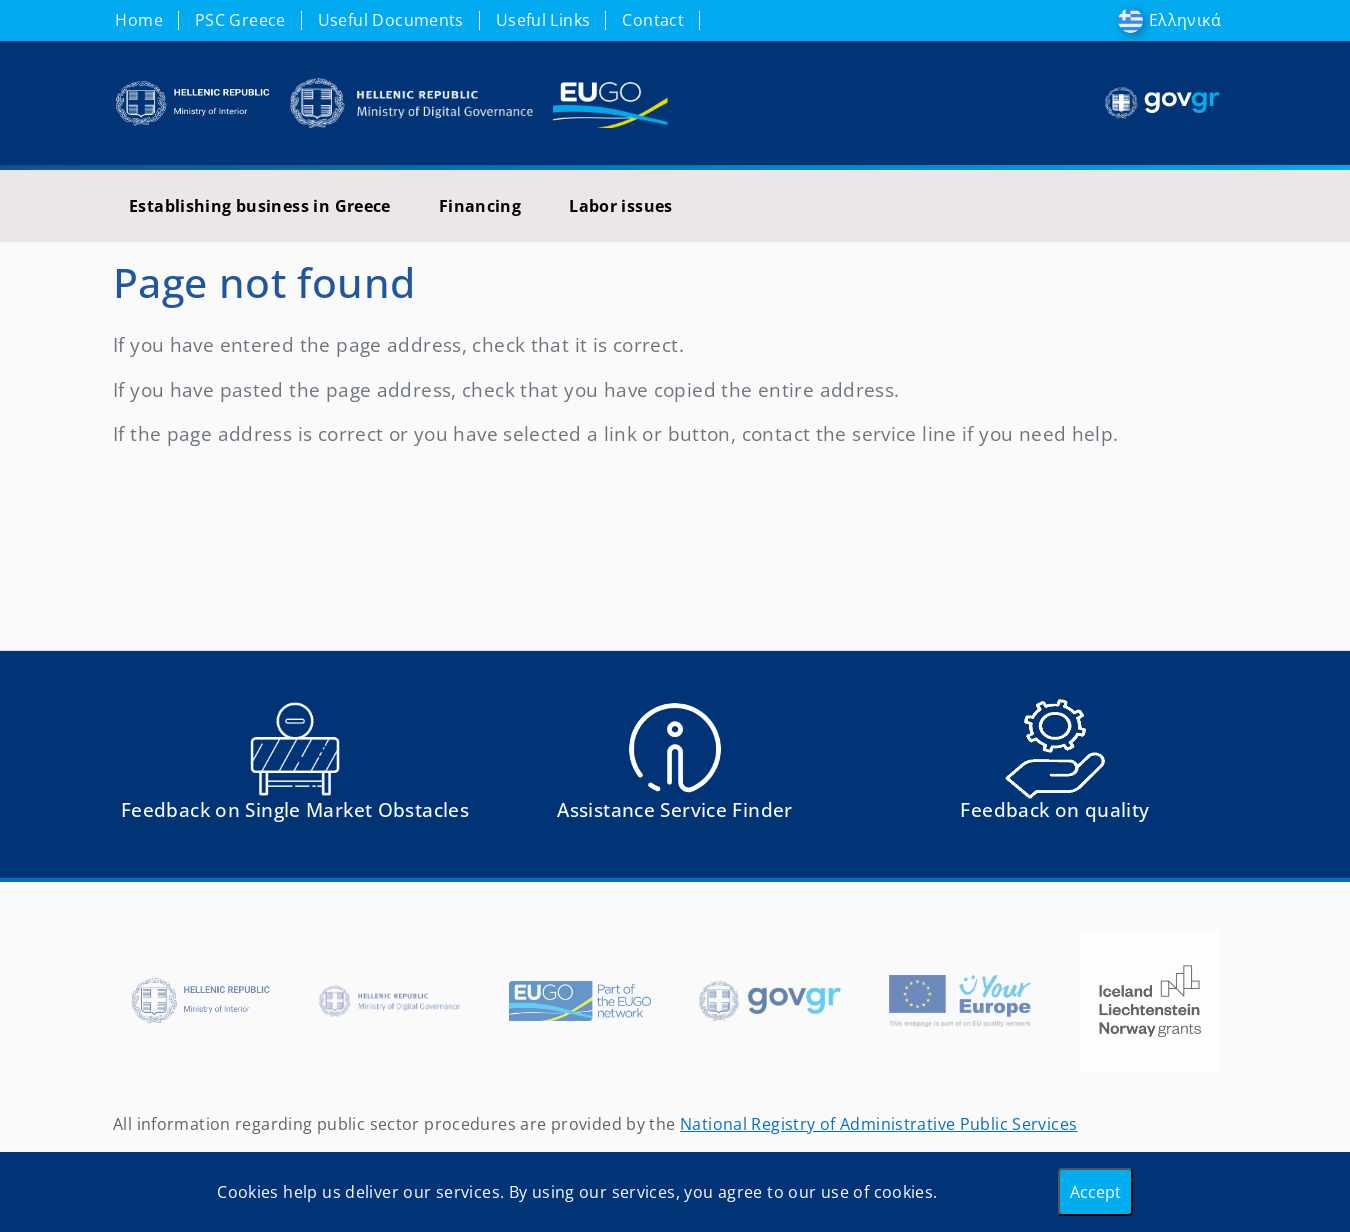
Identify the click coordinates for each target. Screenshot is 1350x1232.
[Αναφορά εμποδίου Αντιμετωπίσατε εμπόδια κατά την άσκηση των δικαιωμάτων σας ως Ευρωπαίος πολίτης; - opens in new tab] (295, 768)
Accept (1095, 1192)
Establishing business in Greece (260, 206)
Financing (480, 206)
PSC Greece (240, 20)
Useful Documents (391, 20)
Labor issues (621, 206)
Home (139, 20)
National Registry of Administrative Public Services (878, 1124)
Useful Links (543, 20)
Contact (653, 20)
